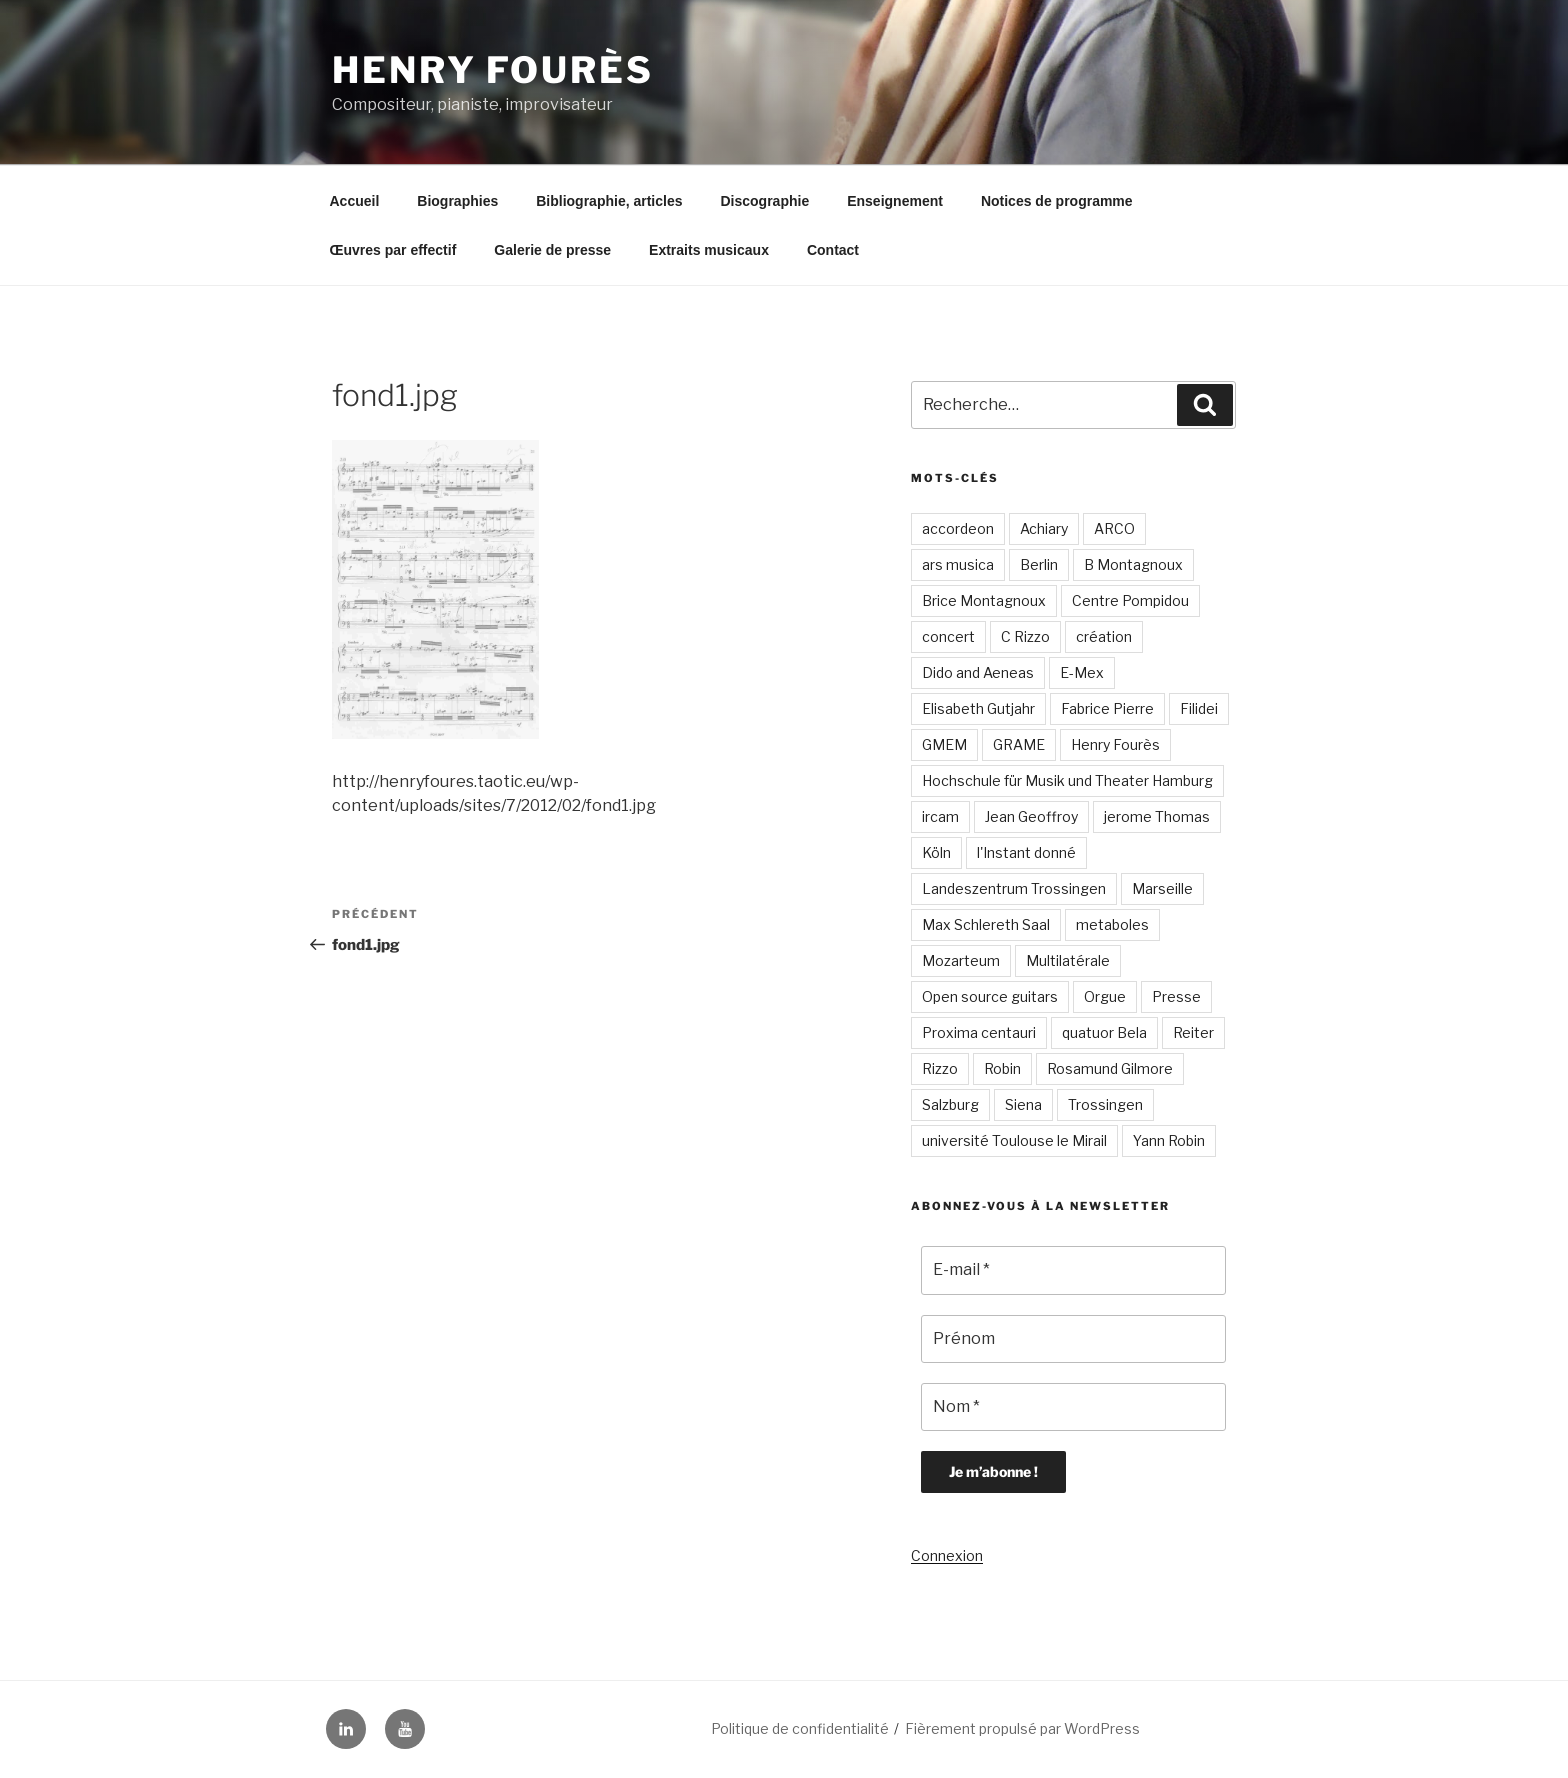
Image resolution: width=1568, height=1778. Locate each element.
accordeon (958, 528)
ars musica (958, 564)
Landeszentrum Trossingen (1014, 888)
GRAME (1019, 744)
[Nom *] (1073, 1407)
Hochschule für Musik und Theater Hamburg (1067, 780)
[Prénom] (1073, 1339)
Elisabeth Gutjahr (978, 708)
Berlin (1039, 564)
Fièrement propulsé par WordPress (1022, 1728)
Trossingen (1105, 1104)
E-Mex (1082, 672)
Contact (833, 250)
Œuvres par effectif (393, 250)
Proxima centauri (979, 1032)
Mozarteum (961, 960)
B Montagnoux (1133, 564)
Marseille (1162, 888)
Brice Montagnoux (984, 600)
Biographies (457, 201)
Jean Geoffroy (1031, 816)
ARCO (1114, 528)
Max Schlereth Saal (986, 924)
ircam (940, 816)
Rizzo (940, 1068)
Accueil (355, 201)
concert (948, 636)
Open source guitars (990, 996)
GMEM (944, 744)
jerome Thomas (1157, 816)
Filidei (1199, 708)
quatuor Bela (1104, 1032)
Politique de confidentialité (800, 1728)
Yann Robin (1169, 1140)
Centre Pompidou (1130, 600)
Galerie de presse (552, 250)
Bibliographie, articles (609, 201)
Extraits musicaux (709, 250)
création (1104, 636)
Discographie (764, 201)
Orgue (1105, 996)
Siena (1023, 1104)
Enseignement (895, 201)
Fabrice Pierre (1107, 708)
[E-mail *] (1073, 1270)
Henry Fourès (493, 70)
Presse (1176, 996)
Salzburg (950, 1104)
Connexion (947, 1555)
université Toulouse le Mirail (1014, 1140)
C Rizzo (1025, 636)
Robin (1002, 1068)
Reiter (1193, 1032)
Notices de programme (1057, 201)
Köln (936, 852)
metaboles (1112, 924)
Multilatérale (1068, 960)
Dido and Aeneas (978, 672)
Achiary (1044, 528)
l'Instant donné (1026, 852)
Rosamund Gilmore (1110, 1068)
